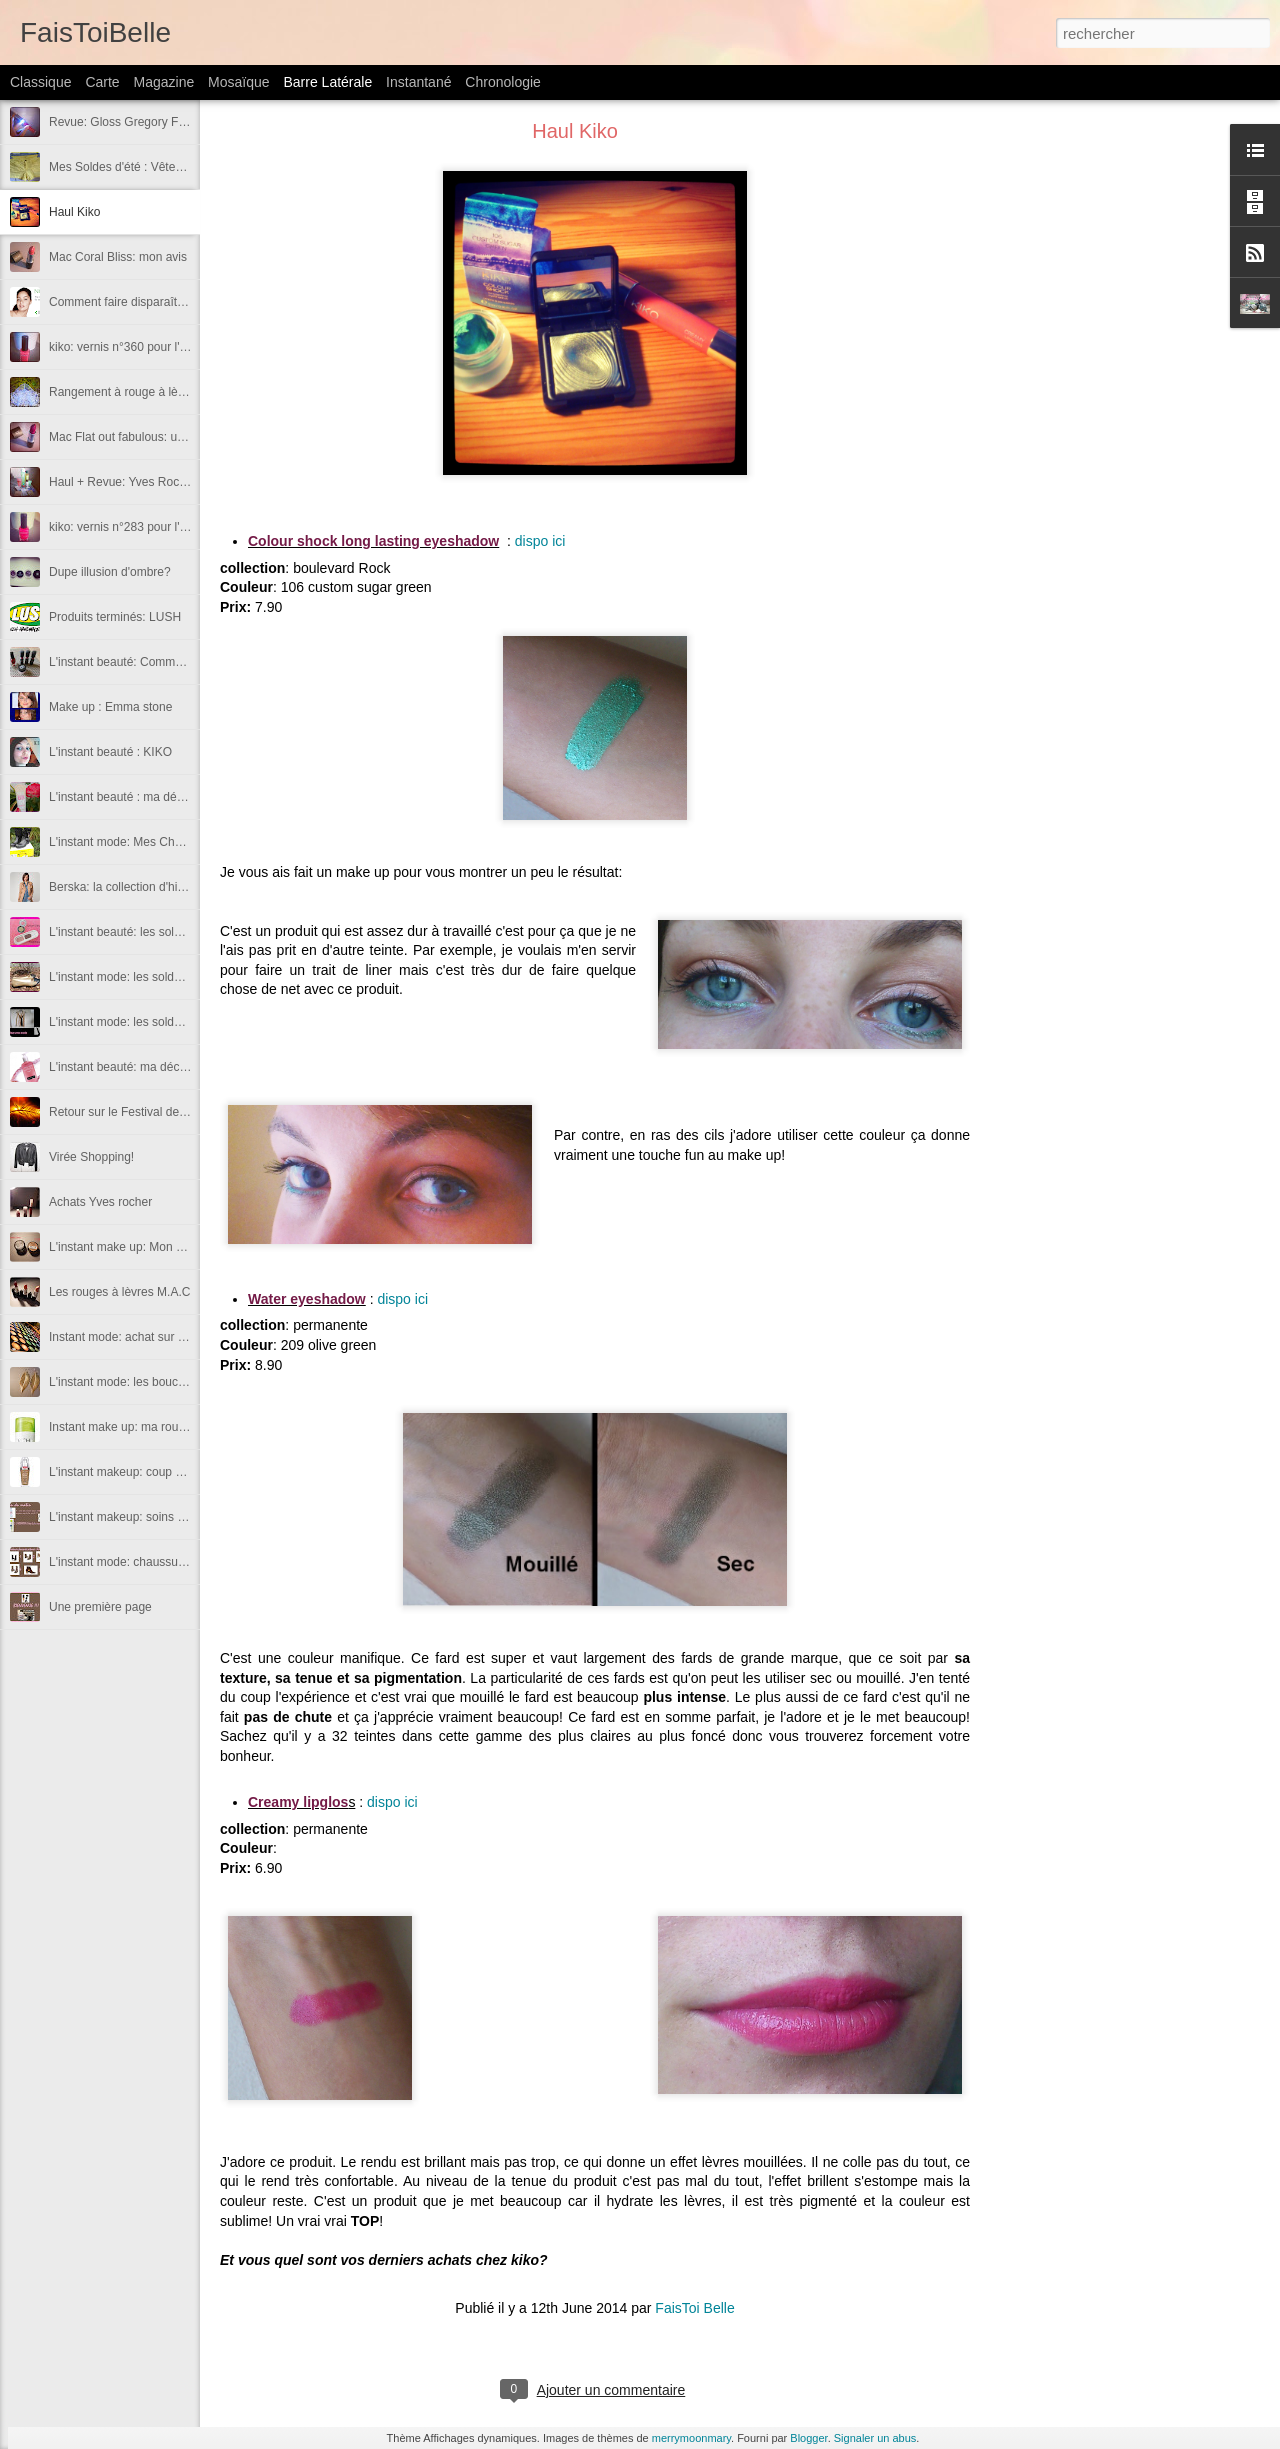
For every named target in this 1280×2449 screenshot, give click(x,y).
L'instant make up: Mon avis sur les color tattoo (174, 1247)
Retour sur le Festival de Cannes (136, 1112)
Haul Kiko (74, 212)
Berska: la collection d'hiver (121, 887)
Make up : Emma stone (110, 707)
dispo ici (540, 541)
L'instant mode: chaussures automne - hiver (165, 1562)
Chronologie (503, 82)
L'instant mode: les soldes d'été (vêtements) (165, 1022)
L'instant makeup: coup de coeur (135, 1472)
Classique (40, 82)
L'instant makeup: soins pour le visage (150, 1517)
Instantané (418, 82)
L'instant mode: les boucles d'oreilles (146, 1382)
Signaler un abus (875, 2438)
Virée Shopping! (91, 1157)
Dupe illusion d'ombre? (110, 572)
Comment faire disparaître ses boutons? (155, 302)
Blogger (808, 2438)
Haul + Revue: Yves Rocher (123, 482)
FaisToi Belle (694, 2308)
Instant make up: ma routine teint (136, 1427)
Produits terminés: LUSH (115, 617)
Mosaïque (238, 82)
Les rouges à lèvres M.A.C (119, 1292)
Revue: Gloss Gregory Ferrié (125, 122)
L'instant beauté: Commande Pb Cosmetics (164, 662)
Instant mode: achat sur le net (128, 1337)
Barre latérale (327, 82)
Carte (102, 82)
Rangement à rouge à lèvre (121, 392)
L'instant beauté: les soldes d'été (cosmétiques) (175, 932)
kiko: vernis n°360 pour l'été (122, 347)
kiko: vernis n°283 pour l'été (122, 527)
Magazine (164, 82)
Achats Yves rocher (100, 1202)
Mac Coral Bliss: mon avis (118, 257)
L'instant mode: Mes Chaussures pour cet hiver (174, 842)
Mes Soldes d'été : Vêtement (125, 167)
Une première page (100, 1607)
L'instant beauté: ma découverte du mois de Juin (178, 1067)
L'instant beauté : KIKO (110, 752)
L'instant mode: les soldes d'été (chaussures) (168, 977)
